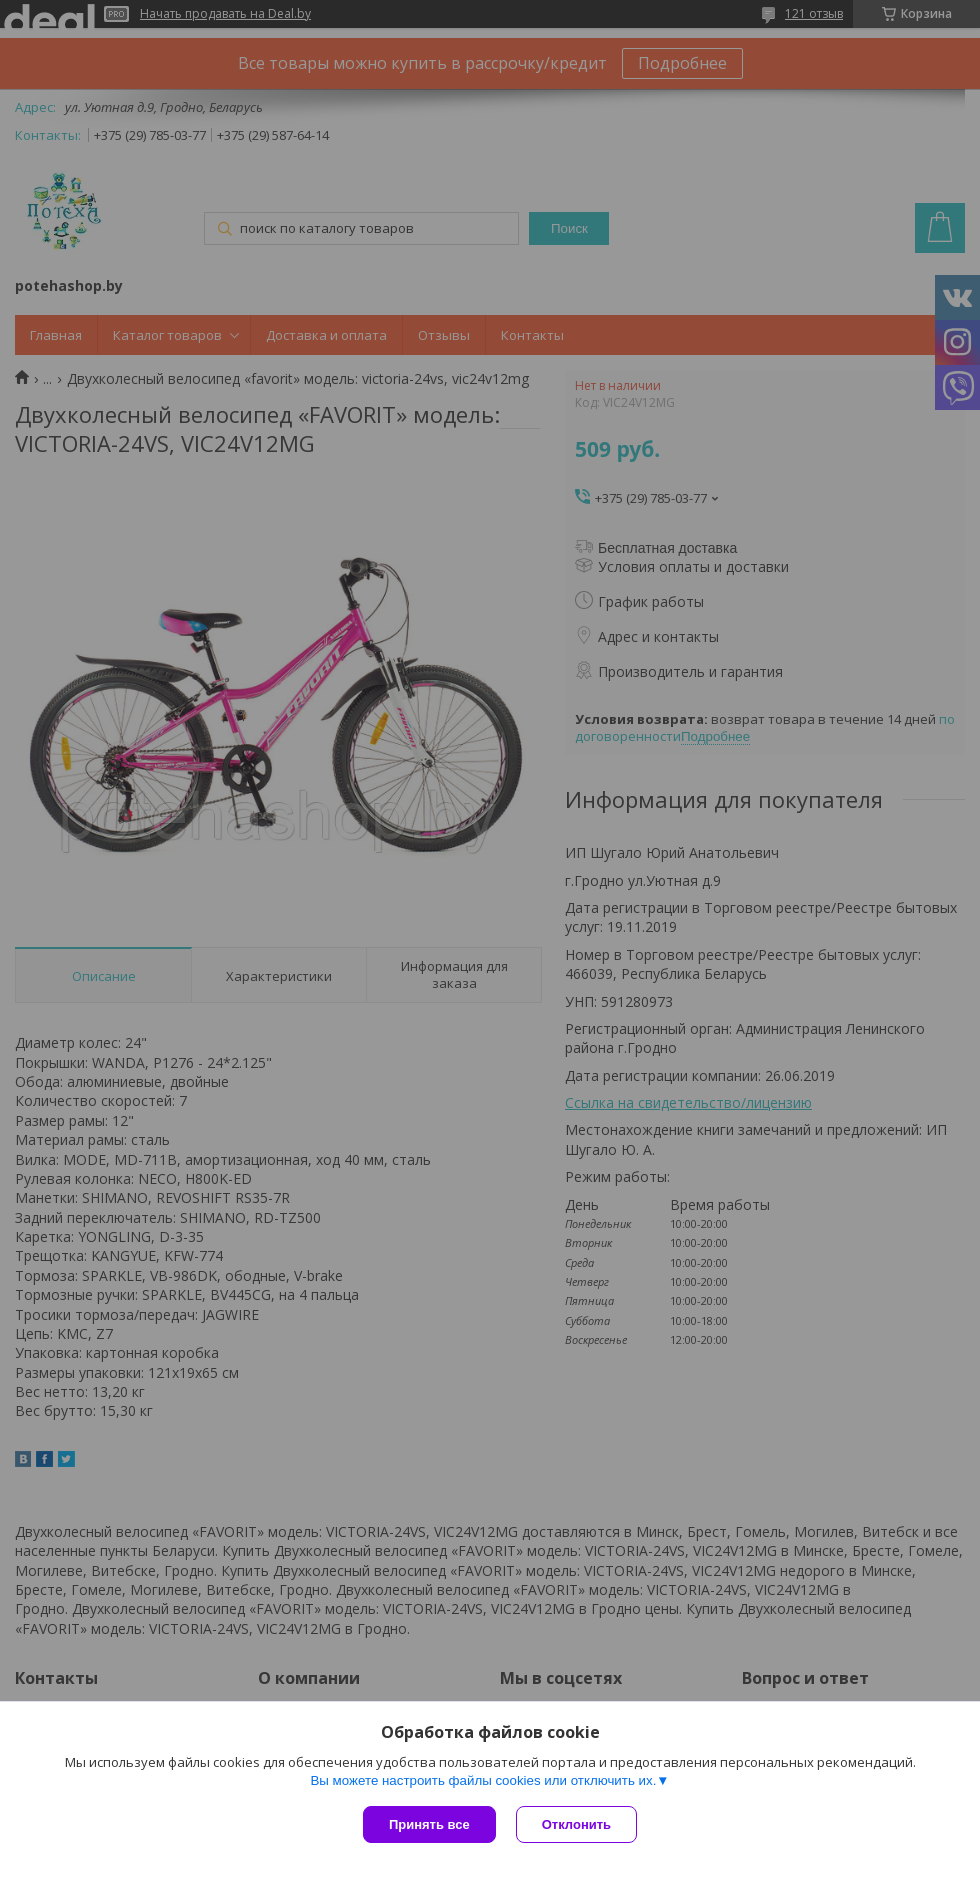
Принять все (429, 1824)
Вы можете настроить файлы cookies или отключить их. (483, 1780)
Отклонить (576, 1824)
